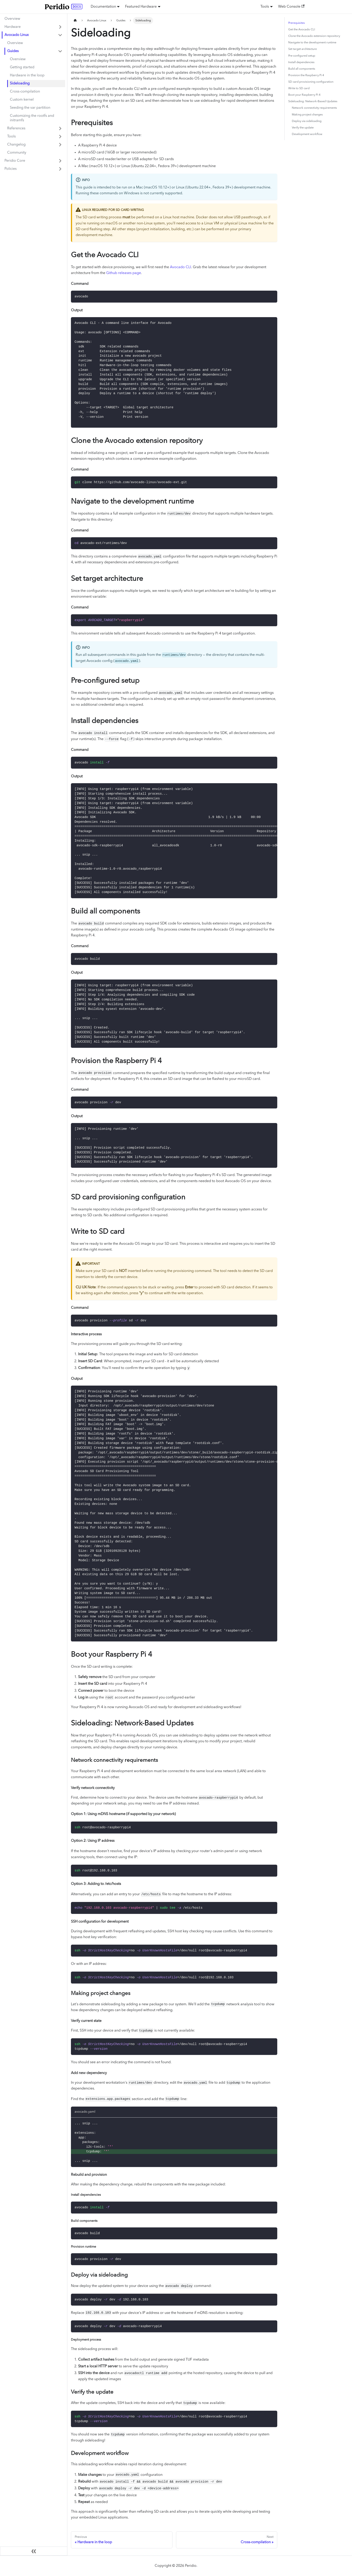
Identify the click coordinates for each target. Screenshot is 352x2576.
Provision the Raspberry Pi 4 (306, 75)
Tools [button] (264, 7)
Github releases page (123, 273)
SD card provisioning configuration (310, 81)
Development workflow (307, 134)
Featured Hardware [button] (141, 7)
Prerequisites (296, 23)
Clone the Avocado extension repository (314, 36)
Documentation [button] (103, 7)
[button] (33, 27)
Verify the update (303, 127)
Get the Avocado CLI (301, 29)
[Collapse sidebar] (33, 2551)
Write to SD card (299, 88)
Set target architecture (302, 49)
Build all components (301, 68)
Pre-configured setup (301, 55)
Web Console (291, 6)
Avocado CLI (180, 267)
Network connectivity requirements (314, 107)
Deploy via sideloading (306, 121)
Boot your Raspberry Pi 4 (304, 94)
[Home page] (75, 20)
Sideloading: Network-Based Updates (312, 101)
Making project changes (307, 114)
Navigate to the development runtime (312, 42)
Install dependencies (301, 62)
